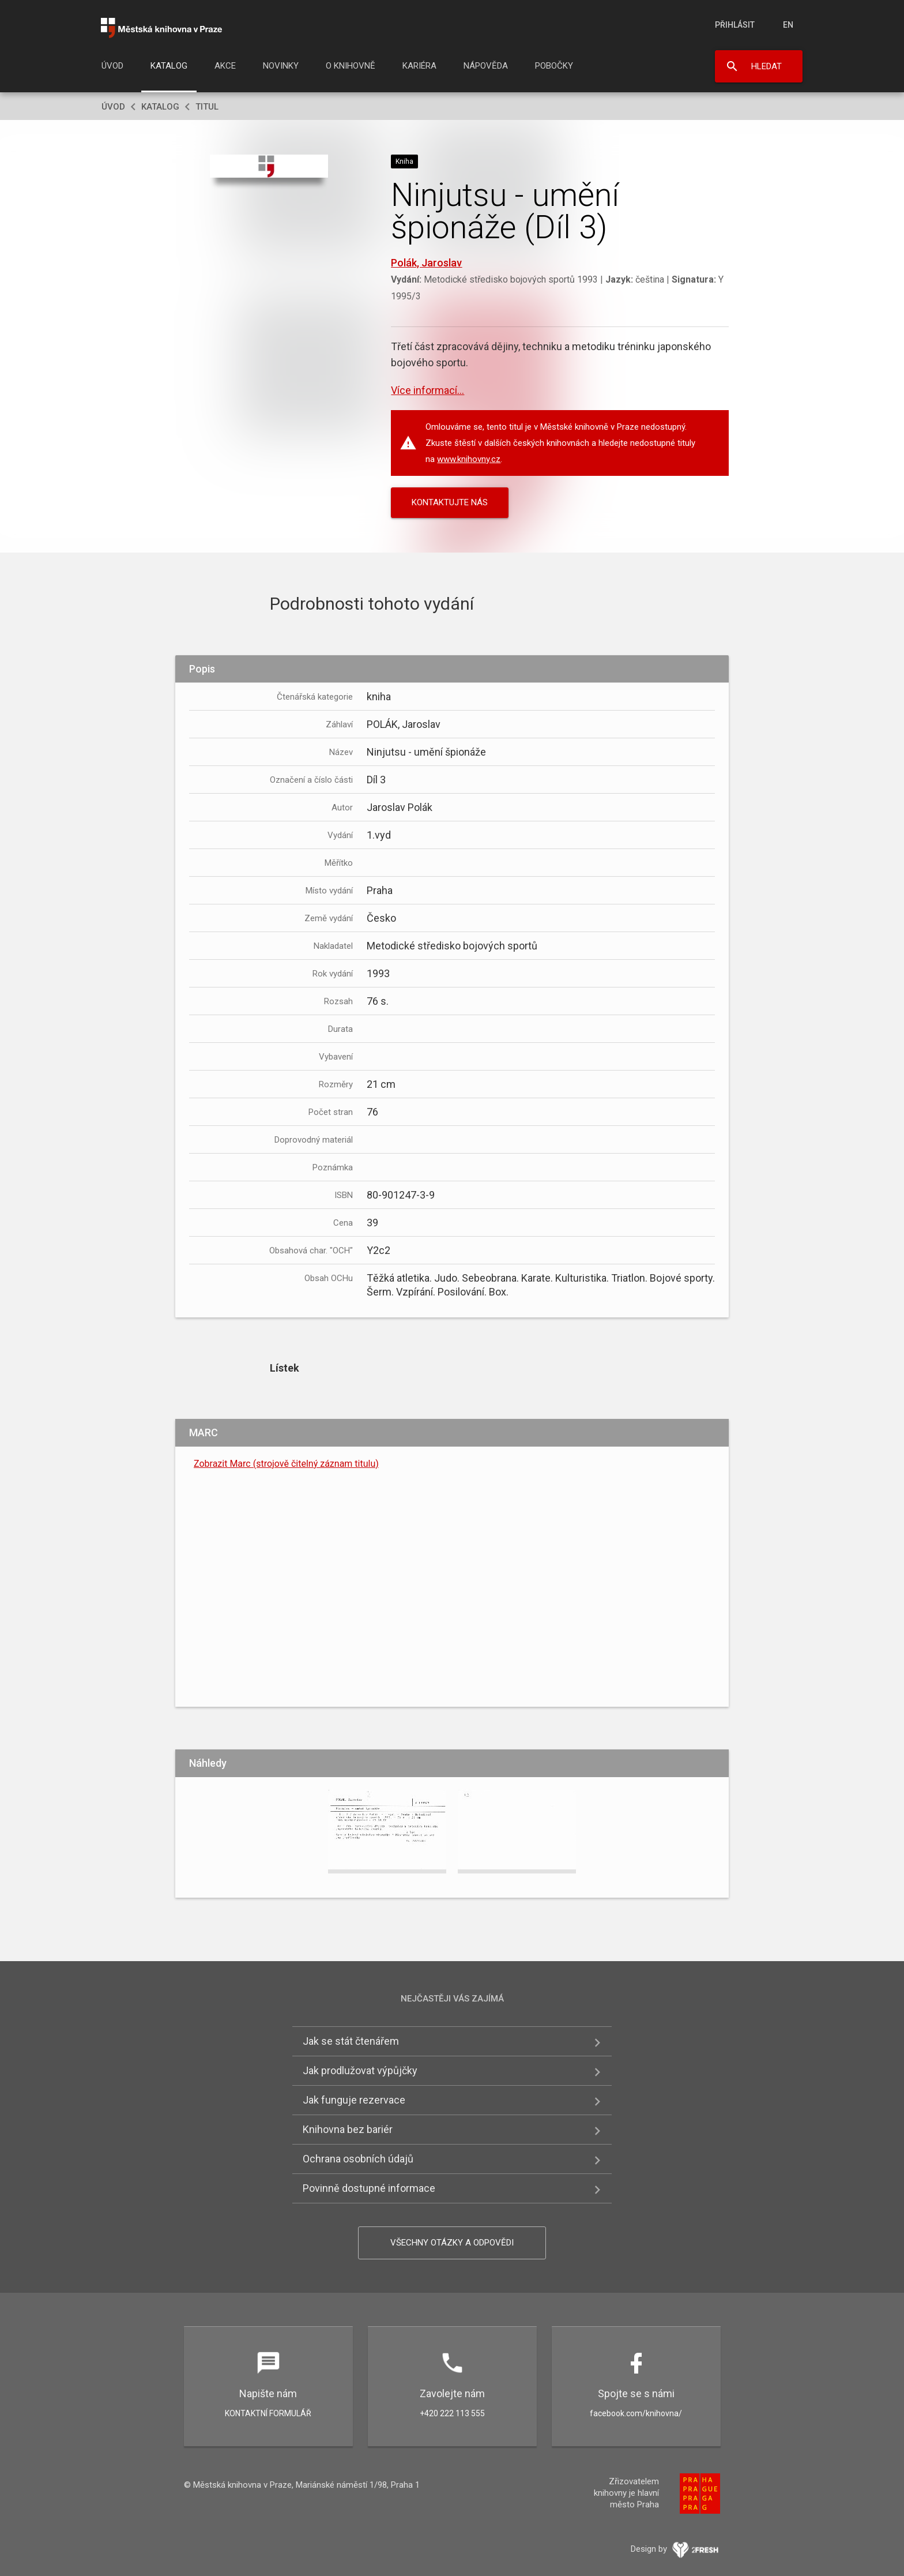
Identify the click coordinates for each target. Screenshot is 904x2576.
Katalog (168, 66)
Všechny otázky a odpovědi (452, 2242)
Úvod (112, 66)
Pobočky (554, 66)
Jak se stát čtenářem (351, 2041)
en (788, 24)
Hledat (766, 66)
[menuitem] (112, 69)
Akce (225, 66)
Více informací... (427, 390)
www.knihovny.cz (468, 459)
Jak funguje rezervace (354, 2100)
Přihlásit (735, 24)
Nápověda (486, 66)
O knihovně (350, 66)
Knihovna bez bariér (348, 2129)
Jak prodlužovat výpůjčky (360, 2070)
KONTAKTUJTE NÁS (450, 502)
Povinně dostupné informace (369, 2188)
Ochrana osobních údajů (358, 2159)
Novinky (281, 66)
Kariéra (419, 66)
